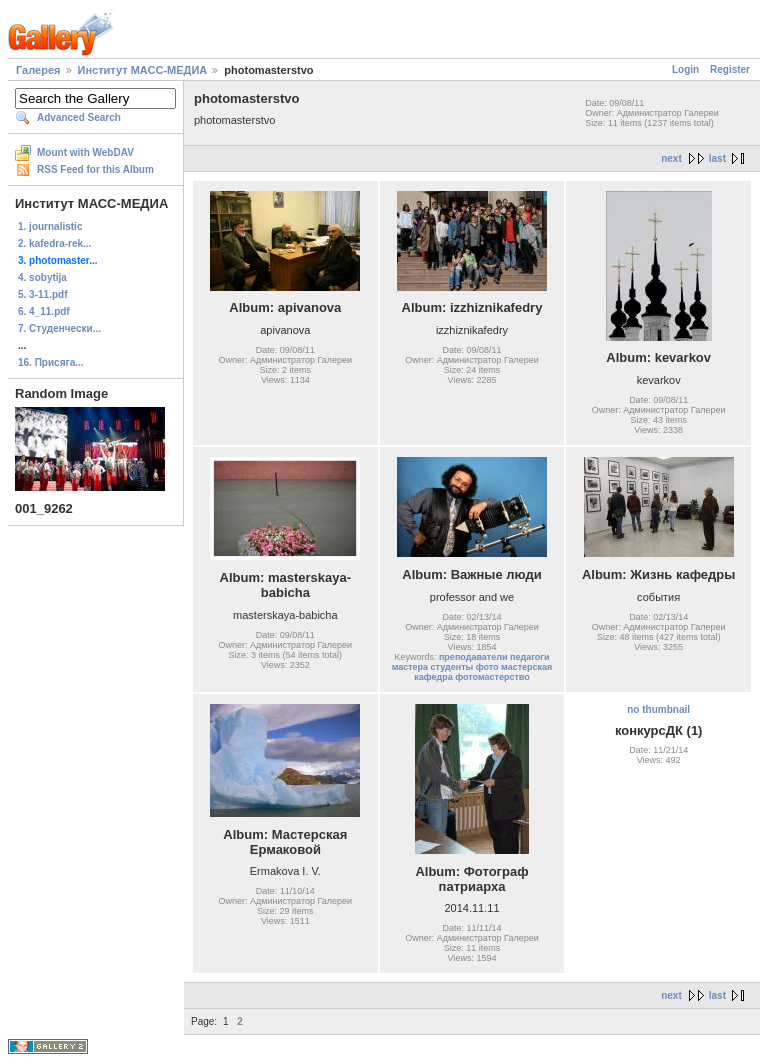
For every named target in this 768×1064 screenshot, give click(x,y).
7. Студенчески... (59, 328)
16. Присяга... (51, 362)
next (671, 158)
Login (685, 69)
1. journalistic (50, 226)
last (717, 158)
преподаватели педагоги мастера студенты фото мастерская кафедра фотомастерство (472, 667)
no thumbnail (658, 709)
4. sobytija (42, 277)
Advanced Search (79, 117)
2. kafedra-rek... (54, 243)
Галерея (38, 70)
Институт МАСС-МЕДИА (143, 70)
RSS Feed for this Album (95, 169)
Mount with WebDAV (85, 152)
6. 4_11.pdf (44, 311)
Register (730, 69)
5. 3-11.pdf (42, 294)
